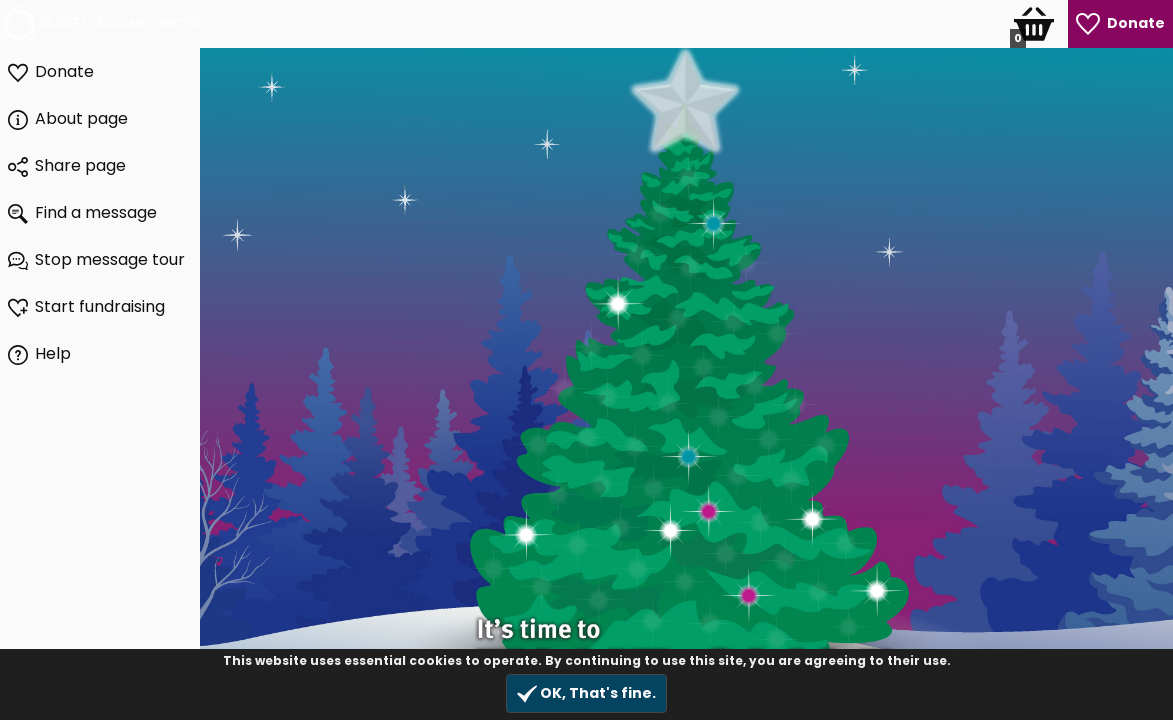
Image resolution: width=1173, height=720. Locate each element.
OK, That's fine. (586, 693)
